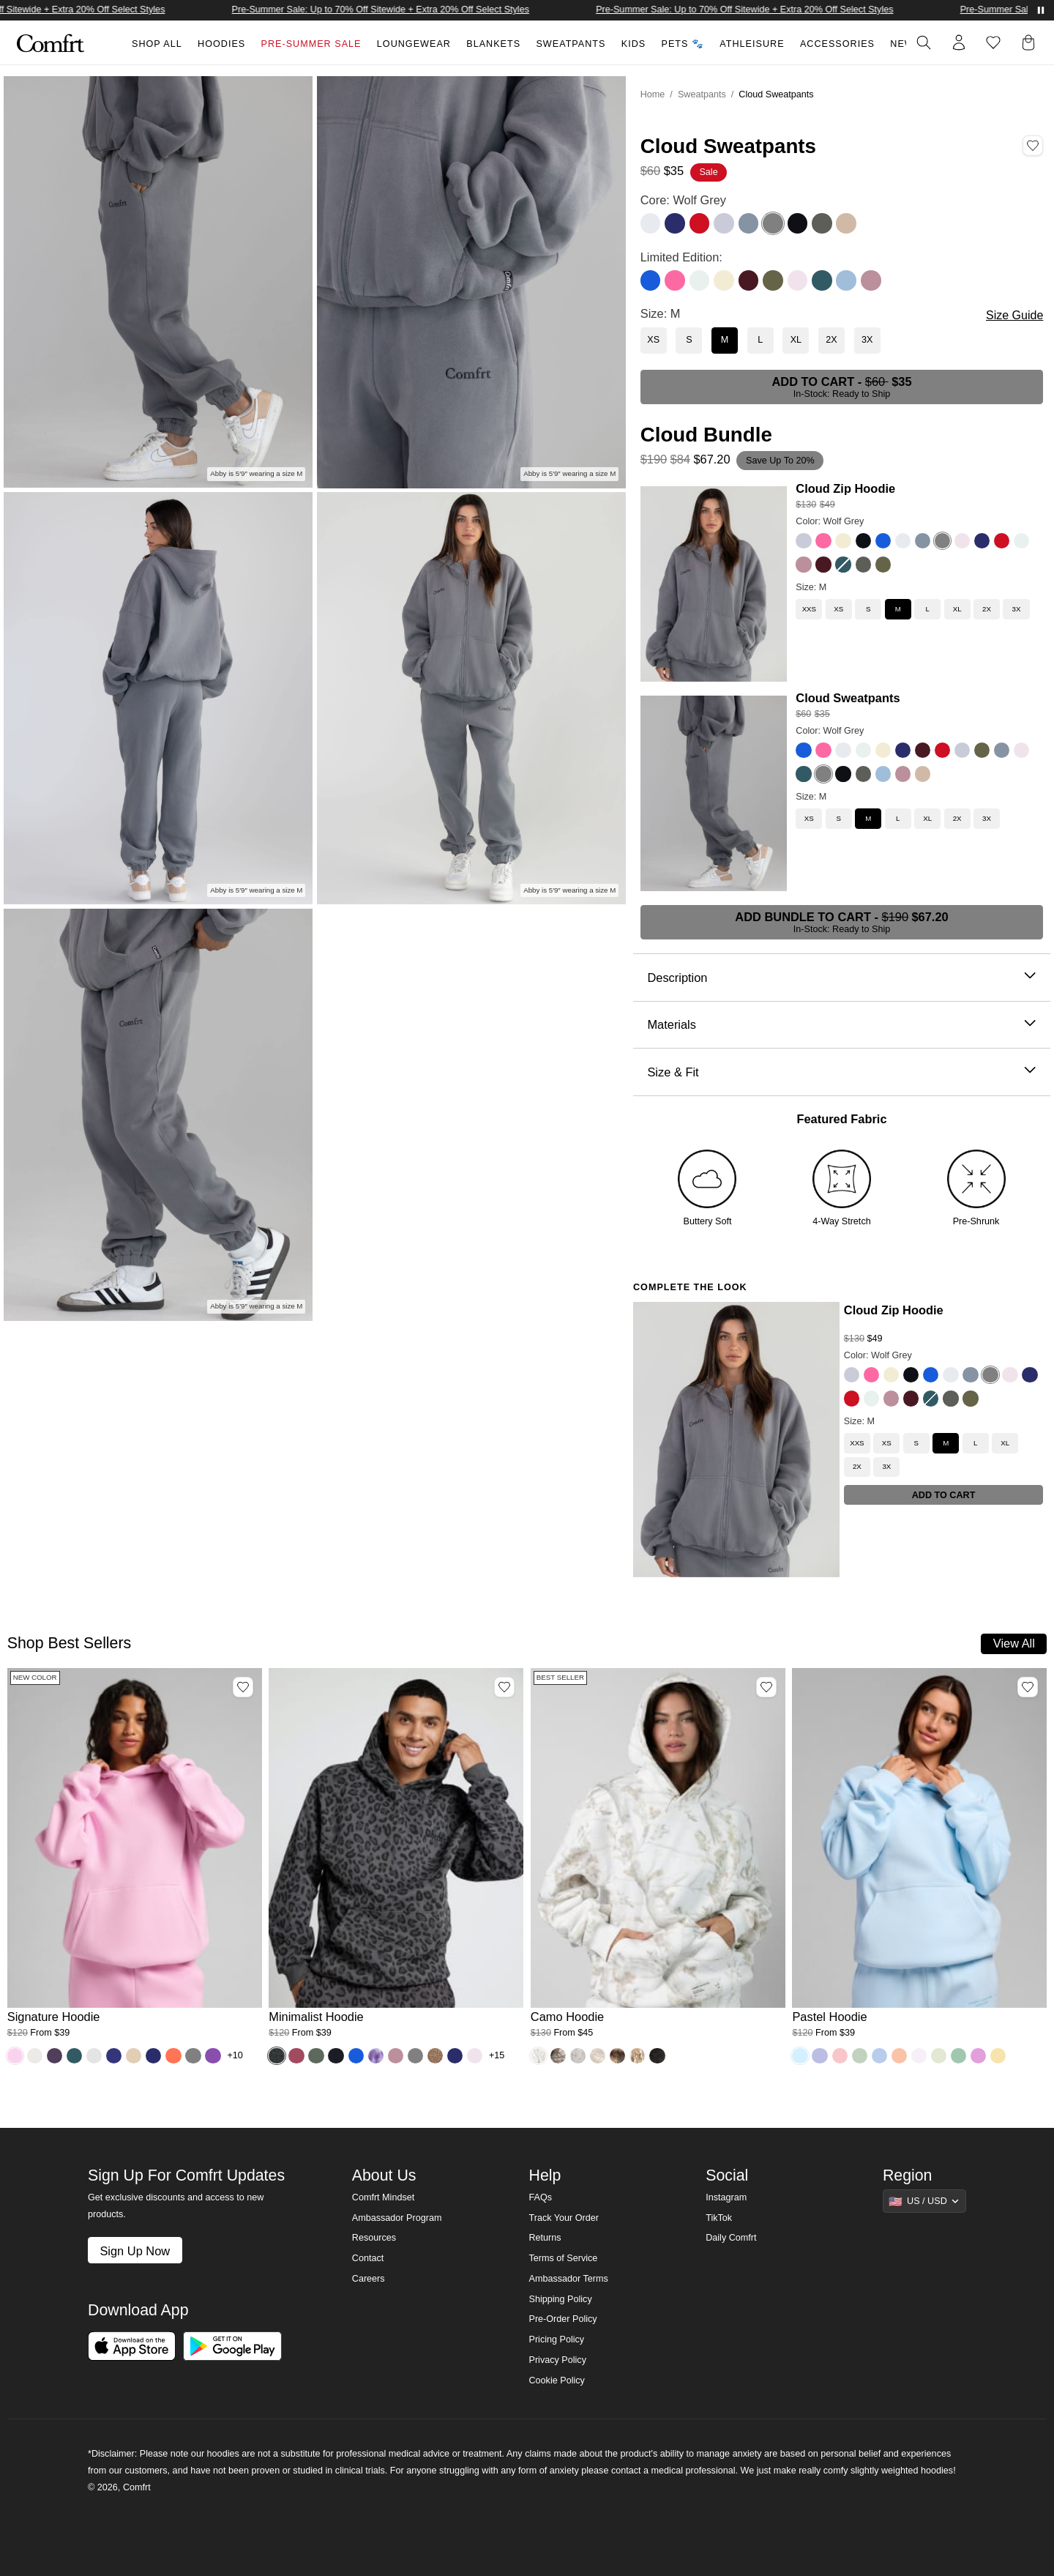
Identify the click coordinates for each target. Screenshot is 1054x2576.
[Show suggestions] (924, 2201)
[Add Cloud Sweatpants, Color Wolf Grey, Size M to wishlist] (1033, 145)
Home (652, 94)
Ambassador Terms (568, 2279)
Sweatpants (570, 44)
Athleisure (752, 44)
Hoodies (221, 44)
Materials (841, 1025)
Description (841, 978)
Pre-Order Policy (562, 2319)
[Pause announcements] (1041, 10)
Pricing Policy (556, 2339)
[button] (1031, 42)
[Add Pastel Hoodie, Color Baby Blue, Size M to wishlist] (1027, 1687)
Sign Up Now (135, 2250)
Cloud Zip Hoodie (845, 488)
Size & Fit (841, 1072)
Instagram (726, 2197)
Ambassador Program (397, 2218)
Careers (368, 2279)
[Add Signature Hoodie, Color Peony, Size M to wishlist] (243, 1687)
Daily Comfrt (731, 2238)
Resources (374, 2238)
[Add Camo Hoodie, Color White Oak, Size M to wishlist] (766, 1687)
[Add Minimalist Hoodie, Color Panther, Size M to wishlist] (504, 1687)
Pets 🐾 (683, 44)
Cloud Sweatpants (848, 697)
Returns (544, 2238)
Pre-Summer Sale (311, 44)
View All (1014, 1643)
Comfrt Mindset (383, 2197)
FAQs (540, 2197)
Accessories (837, 44)
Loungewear (414, 44)
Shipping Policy (559, 2299)
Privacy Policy (557, 2360)
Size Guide (1014, 315)
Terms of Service (562, 2258)
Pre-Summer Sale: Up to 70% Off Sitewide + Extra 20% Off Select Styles (400, 9)
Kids (633, 44)
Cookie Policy (556, 2380)
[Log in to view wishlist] (993, 42)
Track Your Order (563, 2218)
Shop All (157, 44)
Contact (368, 2258)
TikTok (719, 2218)
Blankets (493, 44)
